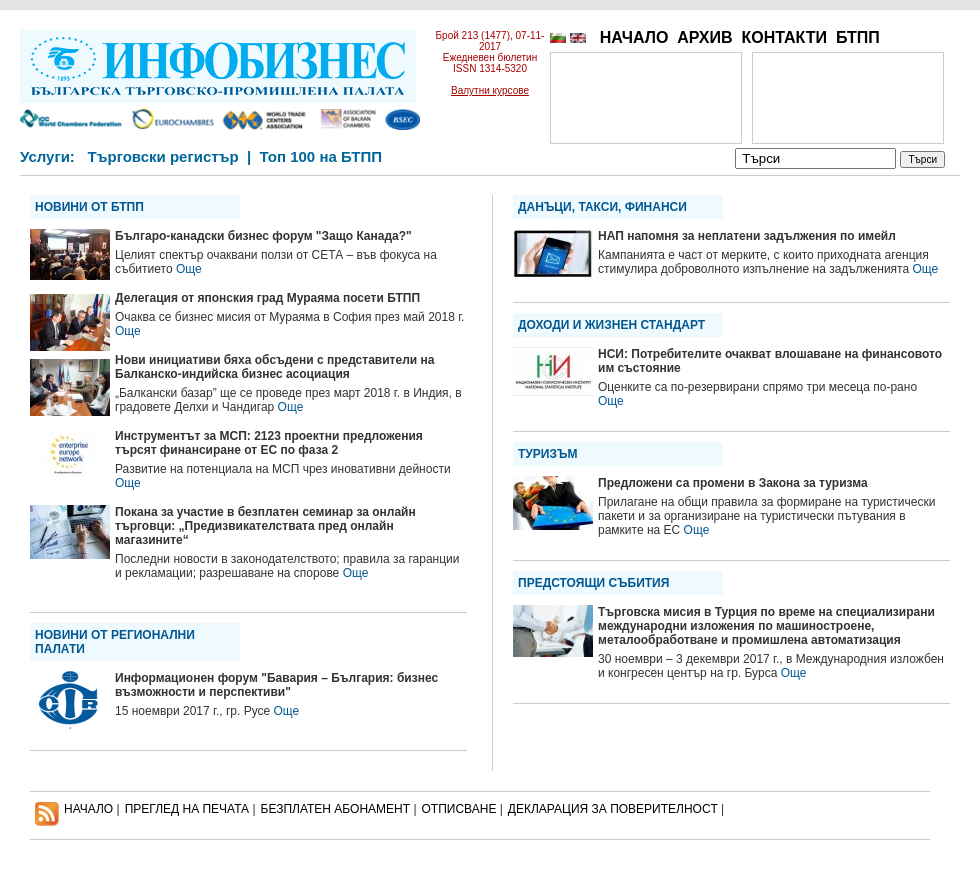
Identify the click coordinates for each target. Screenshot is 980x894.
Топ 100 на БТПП (321, 156)
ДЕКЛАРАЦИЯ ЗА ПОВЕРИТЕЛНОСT (613, 809)
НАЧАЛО (634, 37)
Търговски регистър (162, 156)
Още (189, 269)
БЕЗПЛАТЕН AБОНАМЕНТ (336, 809)
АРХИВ (704, 37)
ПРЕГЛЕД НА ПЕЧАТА (187, 809)
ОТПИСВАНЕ (459, 809)
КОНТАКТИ (784, 37)
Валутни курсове (490, 90)
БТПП (858, 37)
